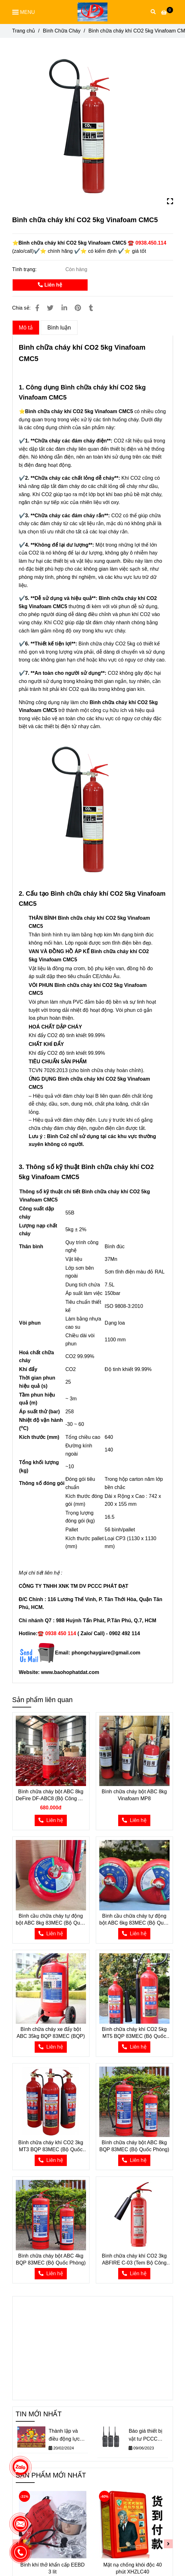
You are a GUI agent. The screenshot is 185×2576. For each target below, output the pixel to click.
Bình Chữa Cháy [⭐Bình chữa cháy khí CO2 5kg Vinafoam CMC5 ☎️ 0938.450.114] (62, 30)
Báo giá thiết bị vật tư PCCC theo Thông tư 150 (145, 2435)
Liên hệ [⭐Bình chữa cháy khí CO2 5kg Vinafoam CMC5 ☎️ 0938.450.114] (50, 285)
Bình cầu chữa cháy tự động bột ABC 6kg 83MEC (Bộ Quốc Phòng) (134, 1919)
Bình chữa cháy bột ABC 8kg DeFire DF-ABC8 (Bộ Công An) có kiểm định (51, 1795)
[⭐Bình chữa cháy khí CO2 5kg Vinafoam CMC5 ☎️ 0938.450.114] (167, 12)
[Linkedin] (64, 308)
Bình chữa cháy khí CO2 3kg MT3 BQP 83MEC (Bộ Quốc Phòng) (50, 2146)
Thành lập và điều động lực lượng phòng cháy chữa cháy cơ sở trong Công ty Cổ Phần (68, 2435)
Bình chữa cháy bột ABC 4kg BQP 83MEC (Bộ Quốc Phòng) (51, 2259)
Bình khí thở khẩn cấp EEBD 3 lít (52, 2568)
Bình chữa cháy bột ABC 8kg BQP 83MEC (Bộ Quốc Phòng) (134, 2146)
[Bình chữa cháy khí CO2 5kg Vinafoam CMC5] (92, 12)
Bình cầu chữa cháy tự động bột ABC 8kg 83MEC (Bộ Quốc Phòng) (51, 1919)
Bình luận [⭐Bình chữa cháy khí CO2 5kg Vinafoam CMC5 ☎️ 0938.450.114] (59, 327)
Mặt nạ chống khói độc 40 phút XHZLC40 (132, 2568)
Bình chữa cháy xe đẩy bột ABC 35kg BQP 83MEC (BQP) (51, 2033)
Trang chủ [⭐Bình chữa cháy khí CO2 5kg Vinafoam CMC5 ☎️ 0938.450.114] (23, 30)
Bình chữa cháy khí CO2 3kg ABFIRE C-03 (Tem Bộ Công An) (134, 2259)
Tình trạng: (25, 269)
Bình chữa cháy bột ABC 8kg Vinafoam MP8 (134, 1795)
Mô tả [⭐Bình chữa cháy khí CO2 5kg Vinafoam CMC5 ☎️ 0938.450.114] (26, 327)
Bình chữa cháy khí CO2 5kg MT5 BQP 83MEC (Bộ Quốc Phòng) (134, 2033)
